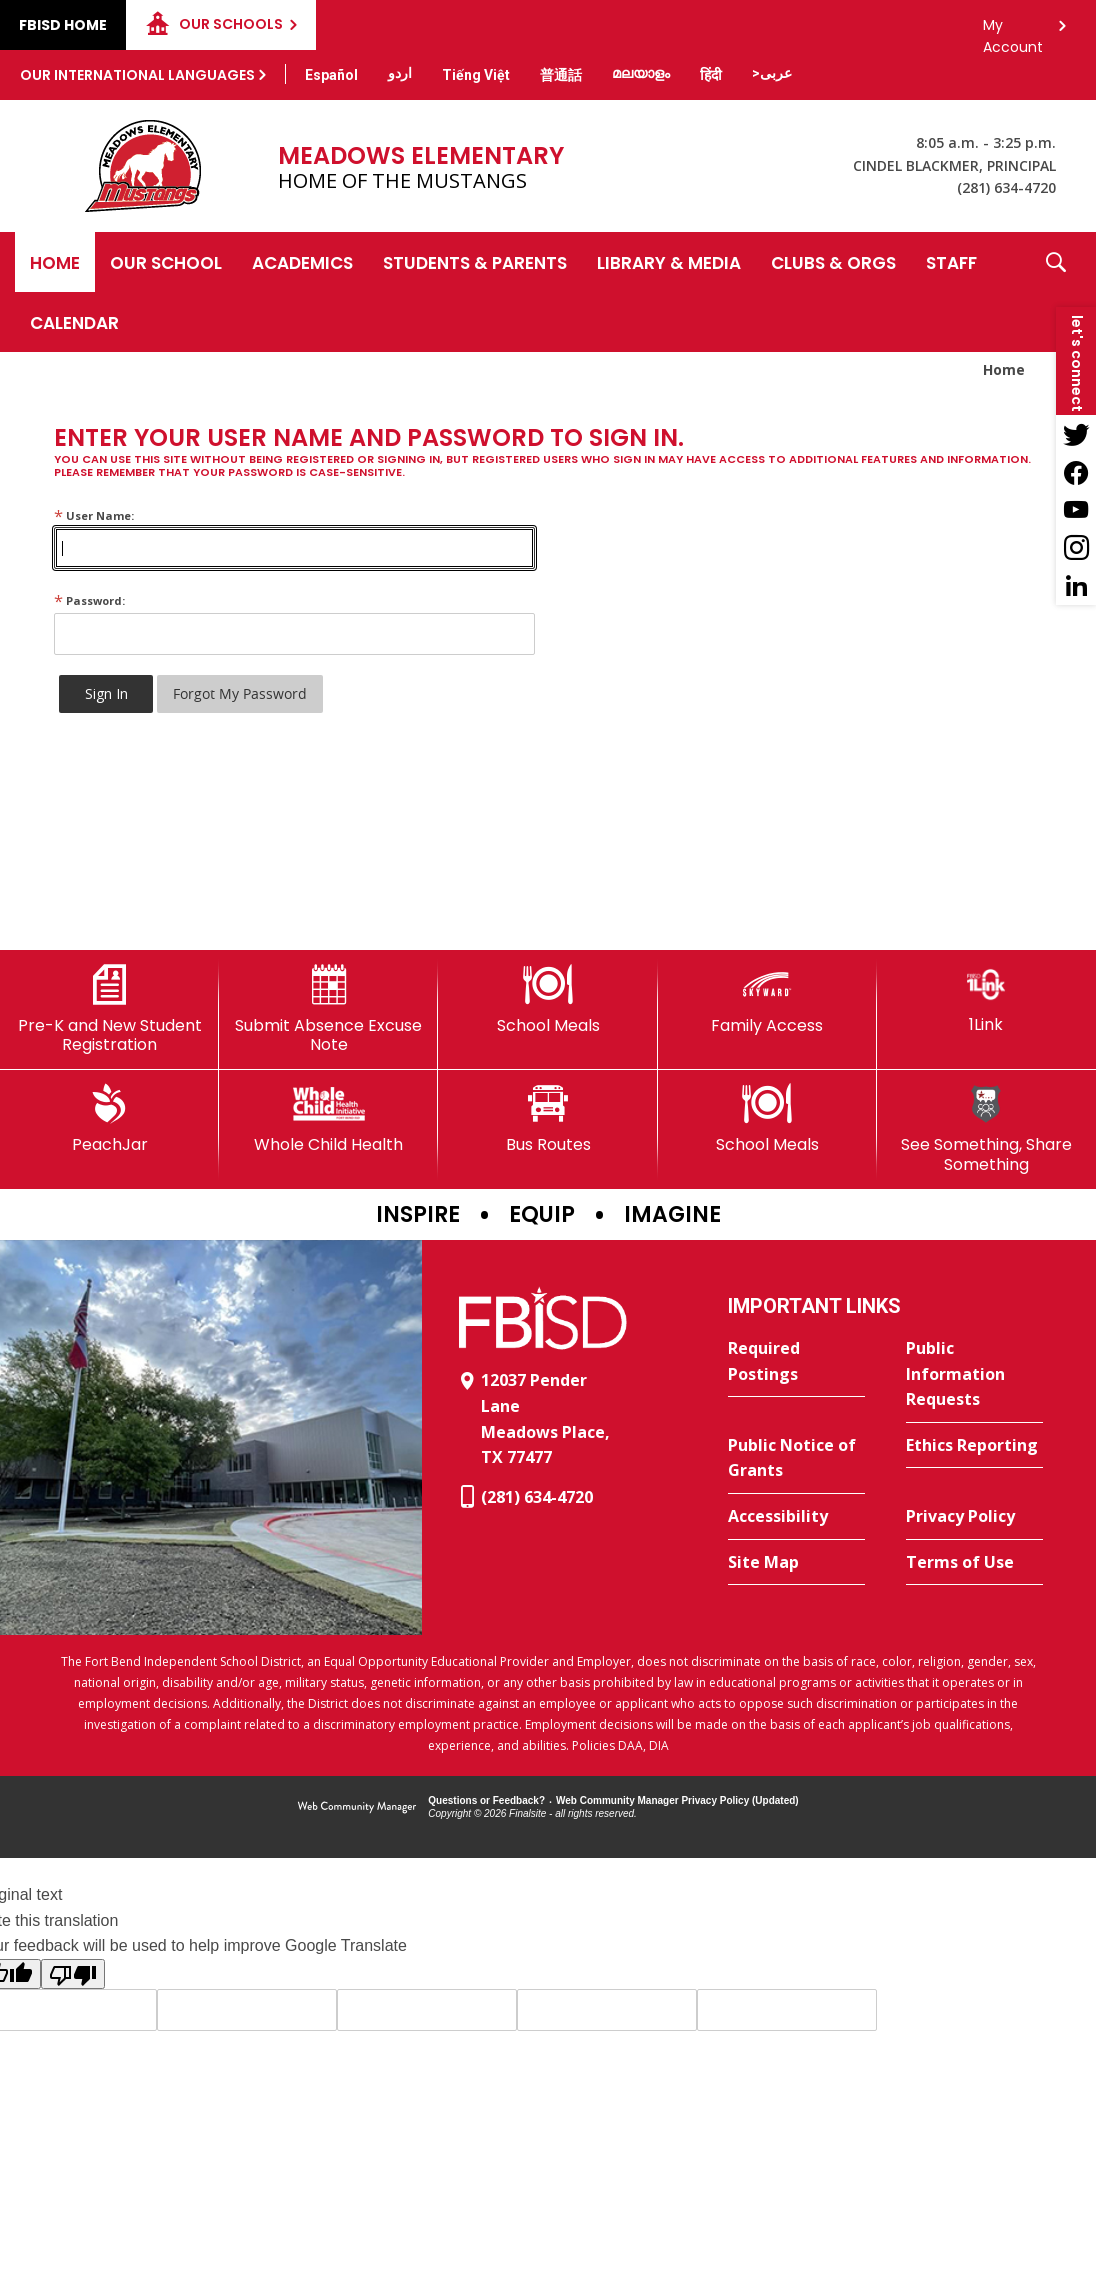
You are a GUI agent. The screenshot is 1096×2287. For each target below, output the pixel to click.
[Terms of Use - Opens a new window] (974, 1563)
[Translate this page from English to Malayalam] (641, 73)
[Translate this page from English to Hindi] (711, 75)
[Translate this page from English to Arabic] (772, 73)
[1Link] (986, 999)
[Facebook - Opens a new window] (1076, 472)
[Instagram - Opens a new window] (1076, 548)
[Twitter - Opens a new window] (1076, 434)
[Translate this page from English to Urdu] (400, 73)
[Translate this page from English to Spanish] (331, 75)
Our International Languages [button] (137, 75)
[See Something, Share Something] (986, 1128)
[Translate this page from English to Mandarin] (561, 75)
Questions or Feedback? (486, 1800)
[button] (1056, 292)
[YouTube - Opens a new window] (1076, 510)
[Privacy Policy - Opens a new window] (974, 1517)
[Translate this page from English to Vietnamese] (476, 75)
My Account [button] (1013, 30)
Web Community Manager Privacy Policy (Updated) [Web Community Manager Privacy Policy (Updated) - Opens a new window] (677, 1800)
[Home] (55, 262)
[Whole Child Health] (328, 1119)
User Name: (94, 515)
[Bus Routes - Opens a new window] (547, 1119)
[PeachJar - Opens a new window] (109, 1119)
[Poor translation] (73, 1974)
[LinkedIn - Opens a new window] (1076, 586)
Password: (89, 600)
